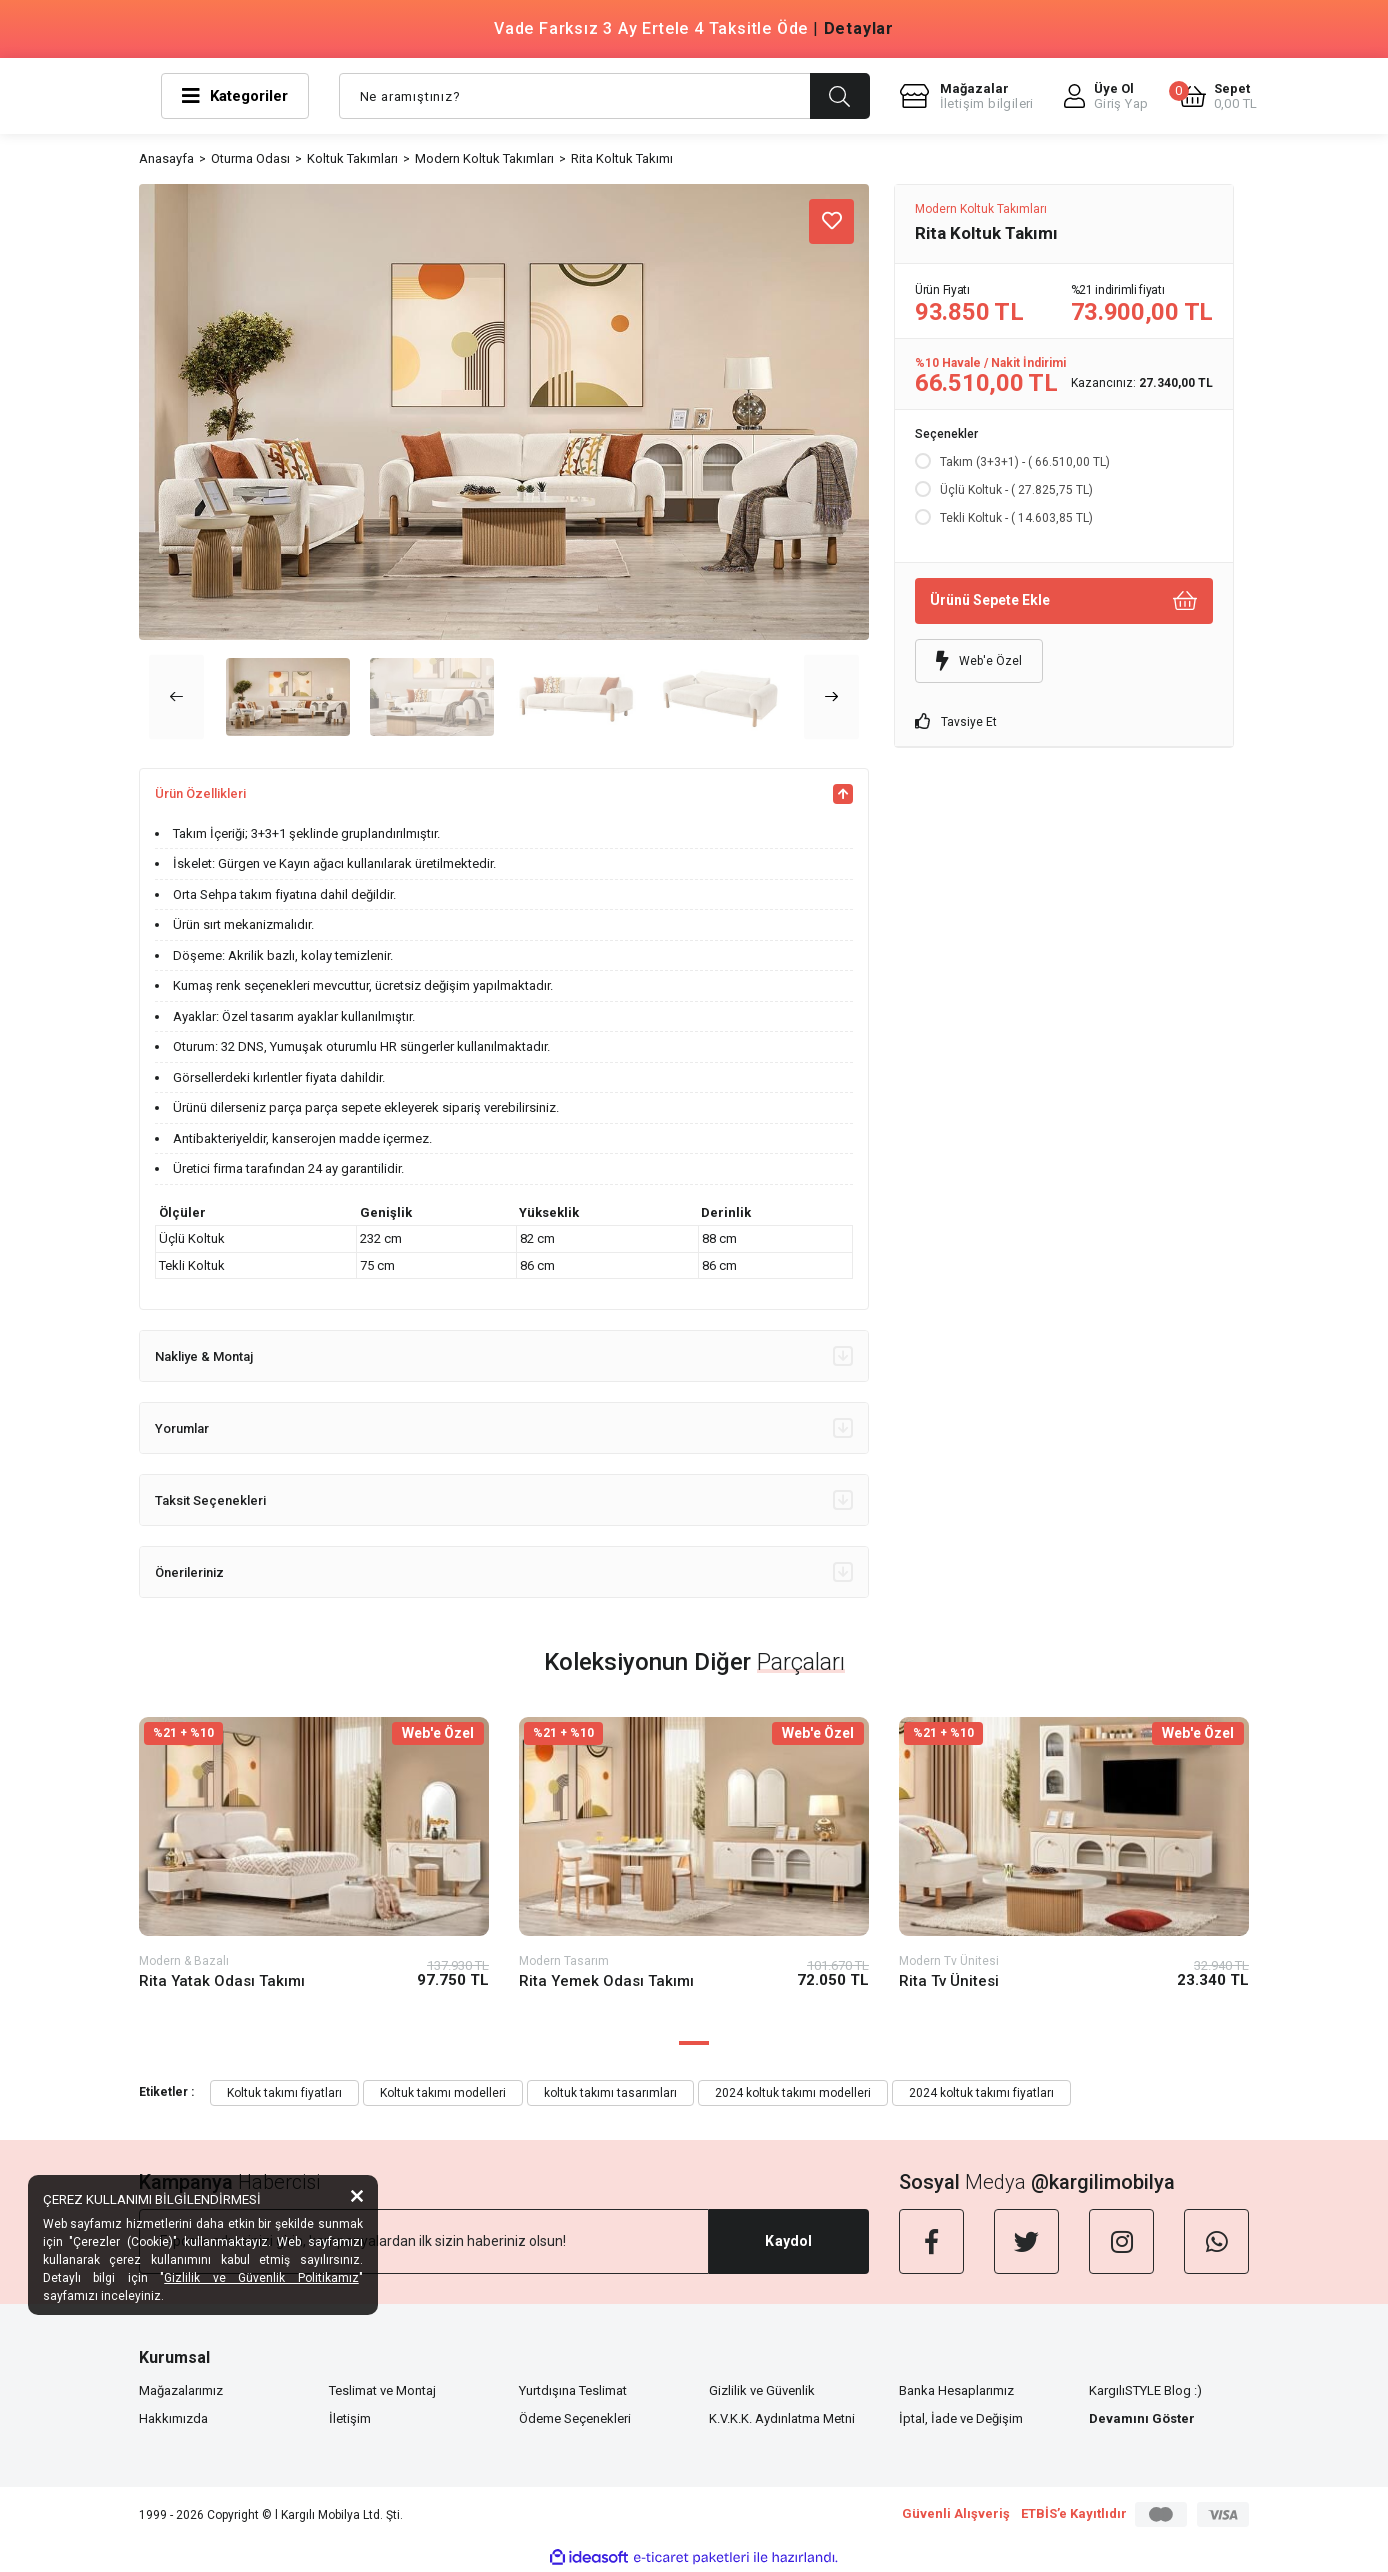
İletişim (350, 2418)
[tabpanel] (314, 1869)
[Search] (604, 96)
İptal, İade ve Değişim (961, 2418)
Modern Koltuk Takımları (981, 209)
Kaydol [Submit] (788, 2241)
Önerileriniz (504, 1572)
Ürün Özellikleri (504, 794)
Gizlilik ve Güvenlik (762, 2390)
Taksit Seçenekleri (504, 1500)
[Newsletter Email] (424, 2241)
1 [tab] (694, 2043)
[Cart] (1218, 96)
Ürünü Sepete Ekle (1064, 600)
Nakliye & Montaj (504, 1356)
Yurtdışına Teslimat (573, 2390)
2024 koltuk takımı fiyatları (981, 2093)
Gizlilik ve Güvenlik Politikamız (261, 2278)
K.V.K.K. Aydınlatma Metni (782, 2418)
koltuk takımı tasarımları (610, 2093)
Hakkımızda (173, 2418)
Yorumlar (504, 1428)
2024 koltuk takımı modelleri (793, 2093)
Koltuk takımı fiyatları (284, 2093)
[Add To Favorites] (831, 221)
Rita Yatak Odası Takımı (222, 1981)
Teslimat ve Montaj (382, 2390)
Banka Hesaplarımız (956, 2390)
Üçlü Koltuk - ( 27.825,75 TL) (1016, 490)
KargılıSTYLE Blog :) (1145, 2390)
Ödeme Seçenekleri (575, 2418)
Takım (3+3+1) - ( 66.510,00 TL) (1025, 462)
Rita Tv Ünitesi (949, 1981)
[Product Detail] (314, 1733)
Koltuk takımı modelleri (443, 2093)
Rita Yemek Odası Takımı (606, 1981)
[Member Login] (1106, 96)
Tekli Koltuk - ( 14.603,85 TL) (1016, 518)
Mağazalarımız (181, 2390)
